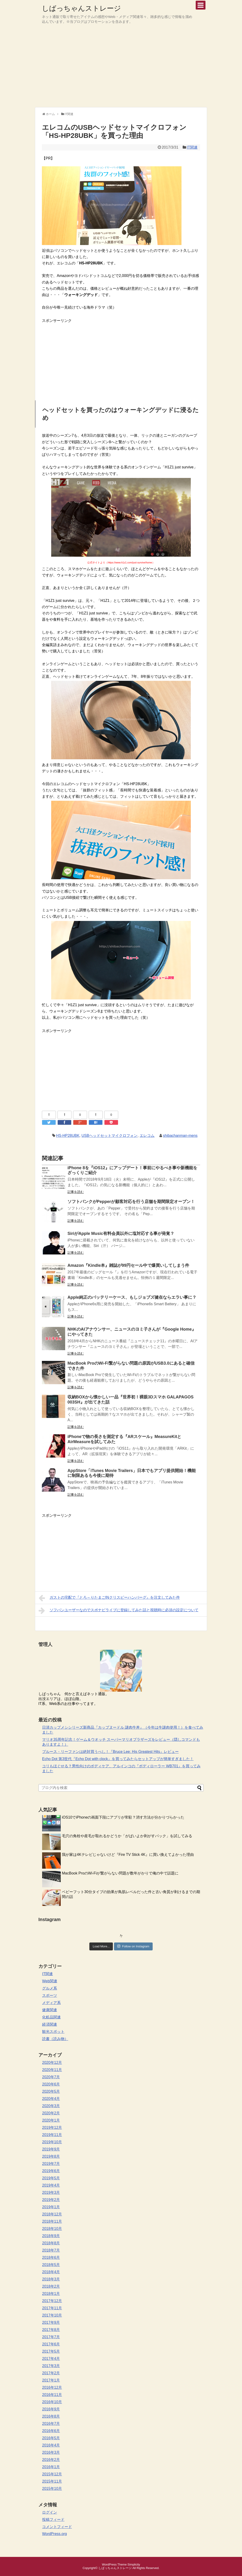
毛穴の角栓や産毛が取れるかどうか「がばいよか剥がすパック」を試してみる (127, 1836)
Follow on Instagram (133, 1946)
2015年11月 (52, 2481)
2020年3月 (51, 2106)
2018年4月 (51, 2272)
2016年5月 (51, 2438)
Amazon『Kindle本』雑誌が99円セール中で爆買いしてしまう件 (128, 1265)
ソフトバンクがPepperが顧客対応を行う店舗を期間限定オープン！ (131, 1201)
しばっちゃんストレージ (81, 8)
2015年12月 (52, 2474)
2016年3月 (51, 2452)
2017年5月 (51, 2351)
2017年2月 (51, 2373)
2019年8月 (51, 2156)
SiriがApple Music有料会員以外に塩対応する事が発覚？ (120, 1233)
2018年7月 (51, 2250)
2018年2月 (51, 2286)
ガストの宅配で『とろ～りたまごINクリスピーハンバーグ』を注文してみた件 (109, 1598)
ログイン (49, 2512)
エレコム (147, 1136)
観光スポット (53, 2032)
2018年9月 (51, 2236)
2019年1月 (51, 2207)
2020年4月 (51, 2099)
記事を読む (75, 1192)
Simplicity (134, 2564)
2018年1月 (51, 2294)
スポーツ (49, 1995)
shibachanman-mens (180, 1136)
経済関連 (49, 2024)
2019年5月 (51, 2178)
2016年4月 (51, 2445)
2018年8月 (51, 2243)
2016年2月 (51, 2460)
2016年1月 (51, 2467)
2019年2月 (51, 2200)
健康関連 (49, 2010)
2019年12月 (52, 2128)
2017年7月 (51, 2337)
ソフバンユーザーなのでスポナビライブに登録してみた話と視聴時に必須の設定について (118, 1610)
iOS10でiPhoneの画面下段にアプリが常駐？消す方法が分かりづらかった (123, 1817)
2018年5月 (51, 2265)
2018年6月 (51, 2257)
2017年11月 (52, 2308)
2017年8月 (51, 2330)
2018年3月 (51, 2279)
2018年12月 (52, 2214)
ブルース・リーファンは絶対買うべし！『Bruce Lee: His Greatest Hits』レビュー (110, 1752)
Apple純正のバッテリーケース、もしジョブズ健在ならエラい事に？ (131, 1297)
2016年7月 (51, 2424)
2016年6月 (51, 2431)
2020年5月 (51, 2091)
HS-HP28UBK (67, 1136)
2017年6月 (51, 2344)
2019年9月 (51, 2149)
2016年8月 (51, 2416)
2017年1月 (51, 2380)
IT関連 (192, 147)
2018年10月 (52, 2229)
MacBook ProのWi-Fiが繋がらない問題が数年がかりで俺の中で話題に (120, 1873)
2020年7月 (51, 2077)
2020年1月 (51, 2120)
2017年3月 (51, 2366)
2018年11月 (52, 2221)
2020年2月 (51, 2113)
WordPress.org (54, 2534)
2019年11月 (52, 2135)
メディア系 (51, 2003)
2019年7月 (51, 2164)
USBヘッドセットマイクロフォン (109, 1136)
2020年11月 (52, 2070)
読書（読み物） (55, 2039)
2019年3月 (51, 2192)
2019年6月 (51, 2171)
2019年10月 (52, 2142)
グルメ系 (49, 1988)
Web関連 (49, 1981)
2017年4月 (51, 2359)
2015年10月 (52, 2489)
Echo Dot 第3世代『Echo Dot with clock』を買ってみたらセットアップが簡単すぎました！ (118, 1759)
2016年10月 (52, 2402)
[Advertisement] (121, 71)
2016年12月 (52, 2387)
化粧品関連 (51, 2017)
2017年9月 (51, 2322)
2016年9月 (51, 2409)
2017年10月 (52, 2315)
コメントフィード (57, 2527)
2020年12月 (52, 2063)
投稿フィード (53, 2519)
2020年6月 (51, 2084)
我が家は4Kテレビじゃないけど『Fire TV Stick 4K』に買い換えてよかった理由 (128, 1855)
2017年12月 (52, 2301)
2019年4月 (51, 2185)
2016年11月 (52, 2395)
